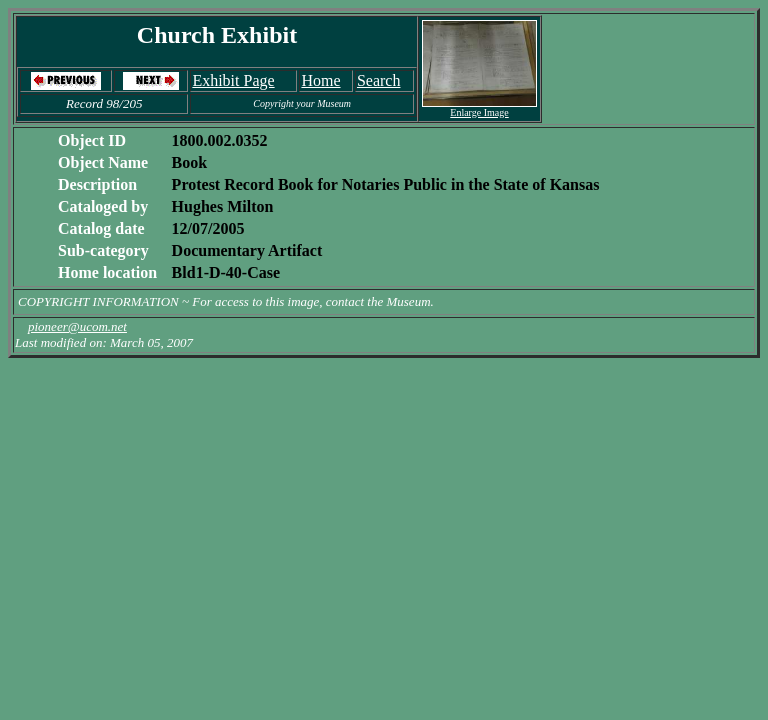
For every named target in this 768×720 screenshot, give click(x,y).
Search (379, 80)
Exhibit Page (233, 80)
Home (320, 80)
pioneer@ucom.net (77, 326)
